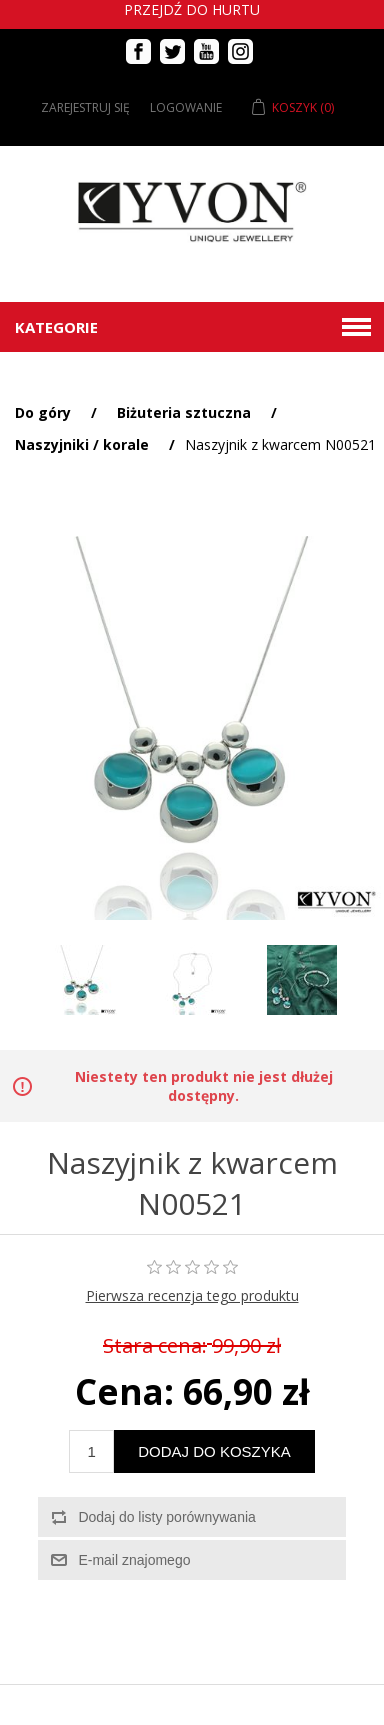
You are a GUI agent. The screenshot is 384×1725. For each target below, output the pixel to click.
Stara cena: (155, 1345)
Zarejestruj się (85, 107)
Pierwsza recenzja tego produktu (192, 1295)
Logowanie (186, 107)
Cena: (124, 1391)
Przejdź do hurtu (192, 9)
